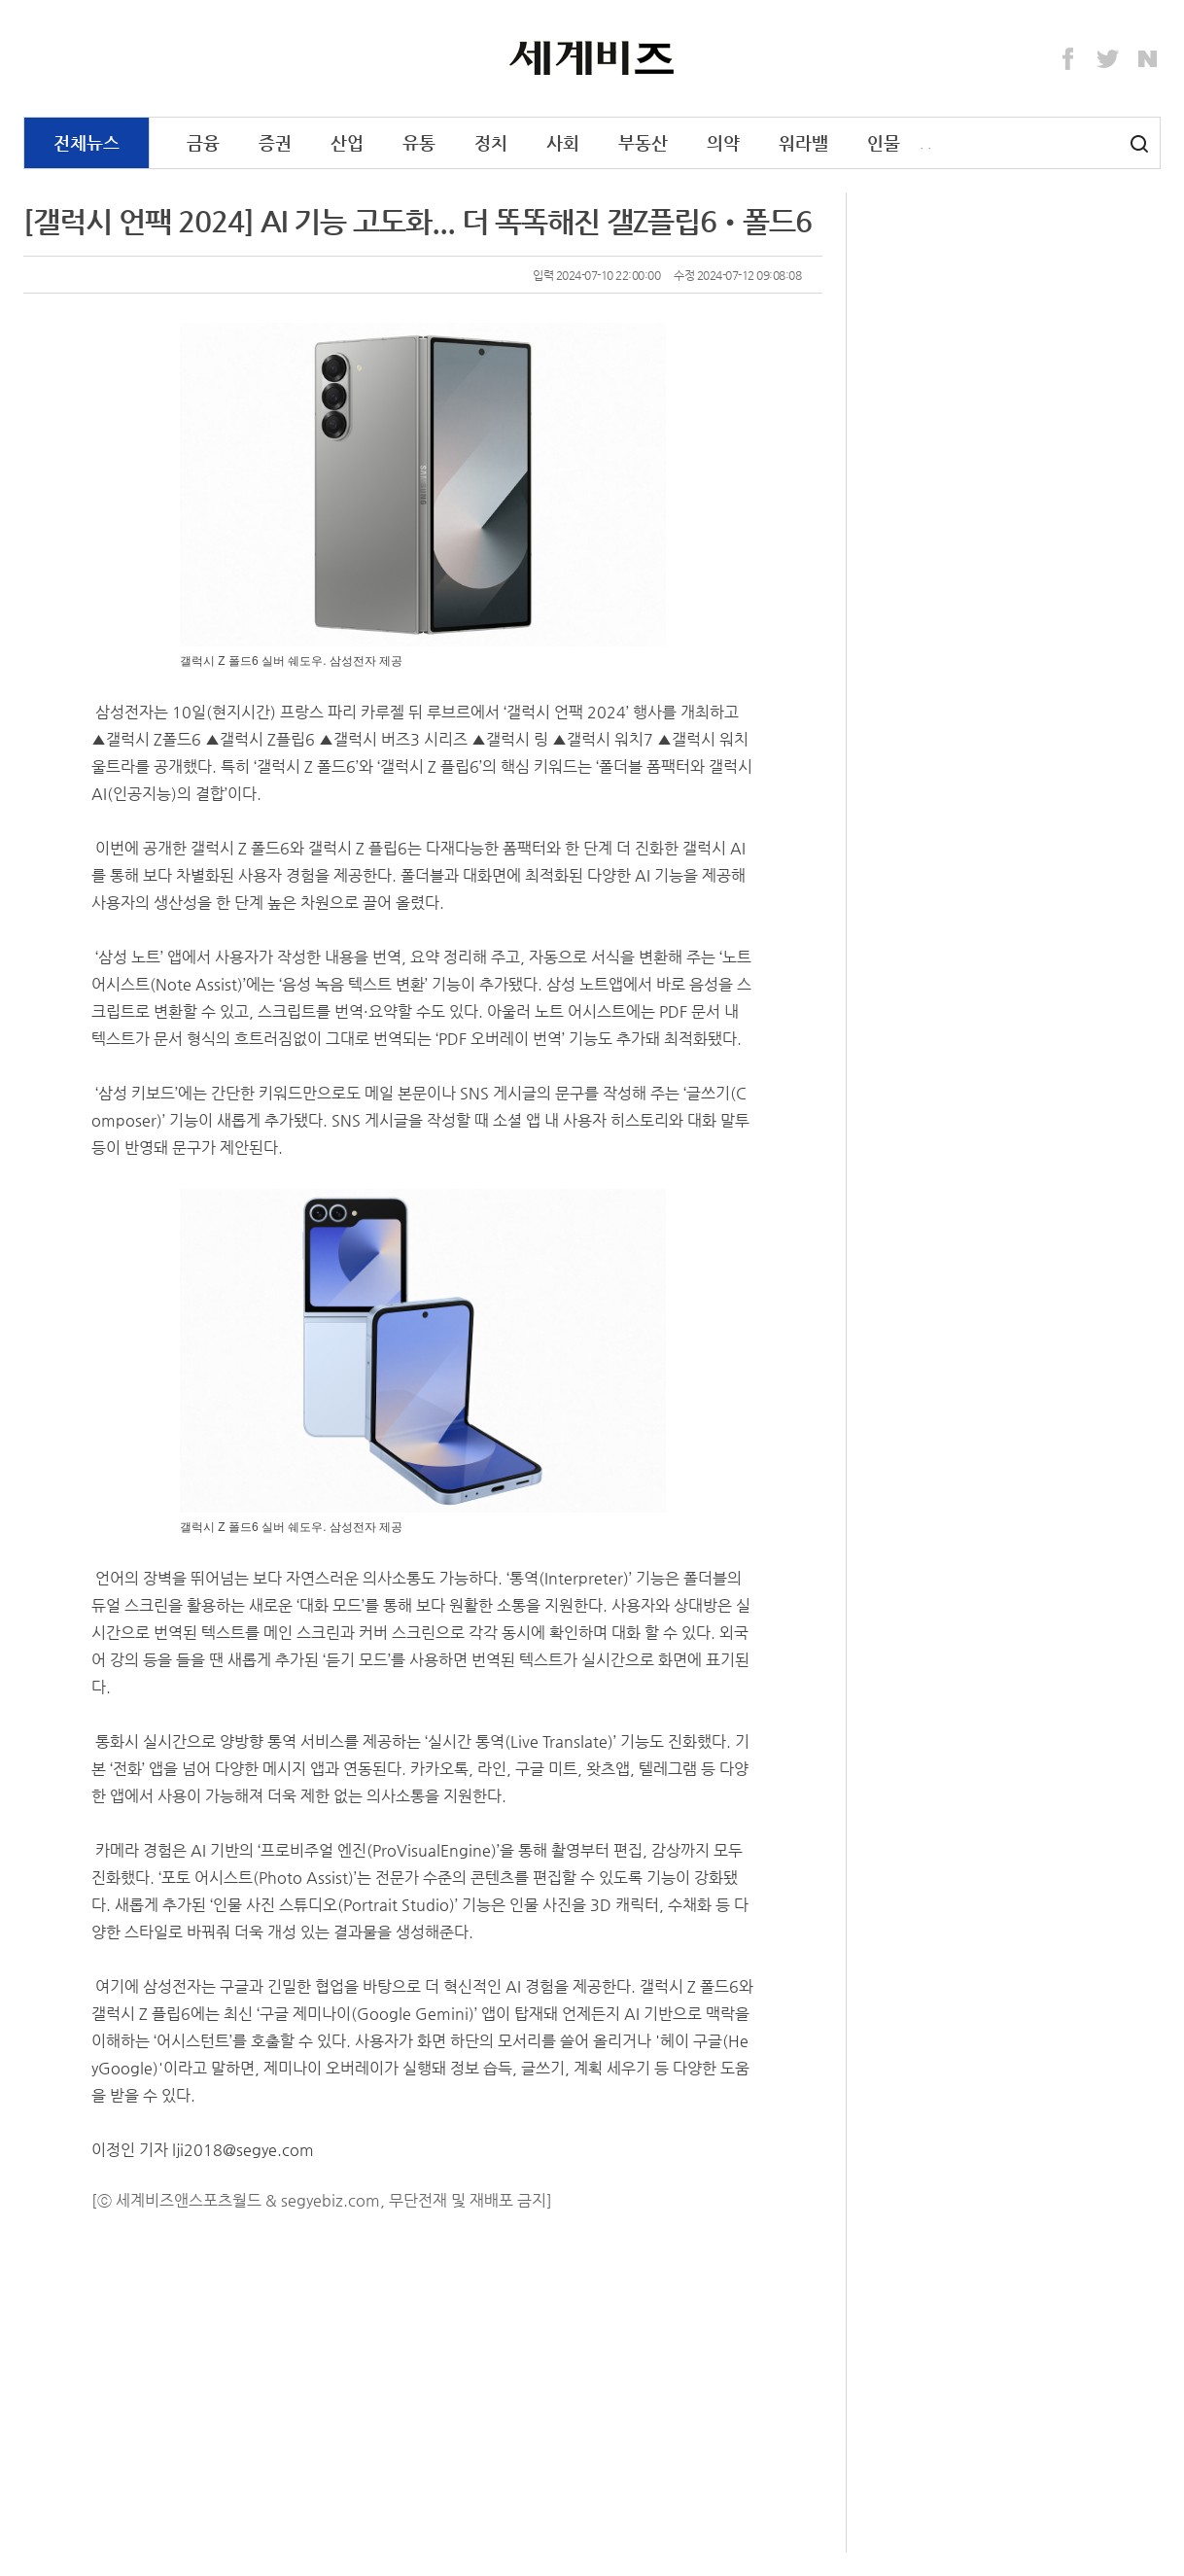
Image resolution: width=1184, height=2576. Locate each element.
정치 (490, 142)
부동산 (643, 142)
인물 (883, 142)
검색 (1139, 144)
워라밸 (803, 142)
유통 (418, 142)
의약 (723, 142)
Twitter (1108, 59)
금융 (203, 142)
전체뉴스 (86, 142)
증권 (275, 142)
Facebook (1068, 59)
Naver (1148, 59)
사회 (562, 142)
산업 (347, 142)
